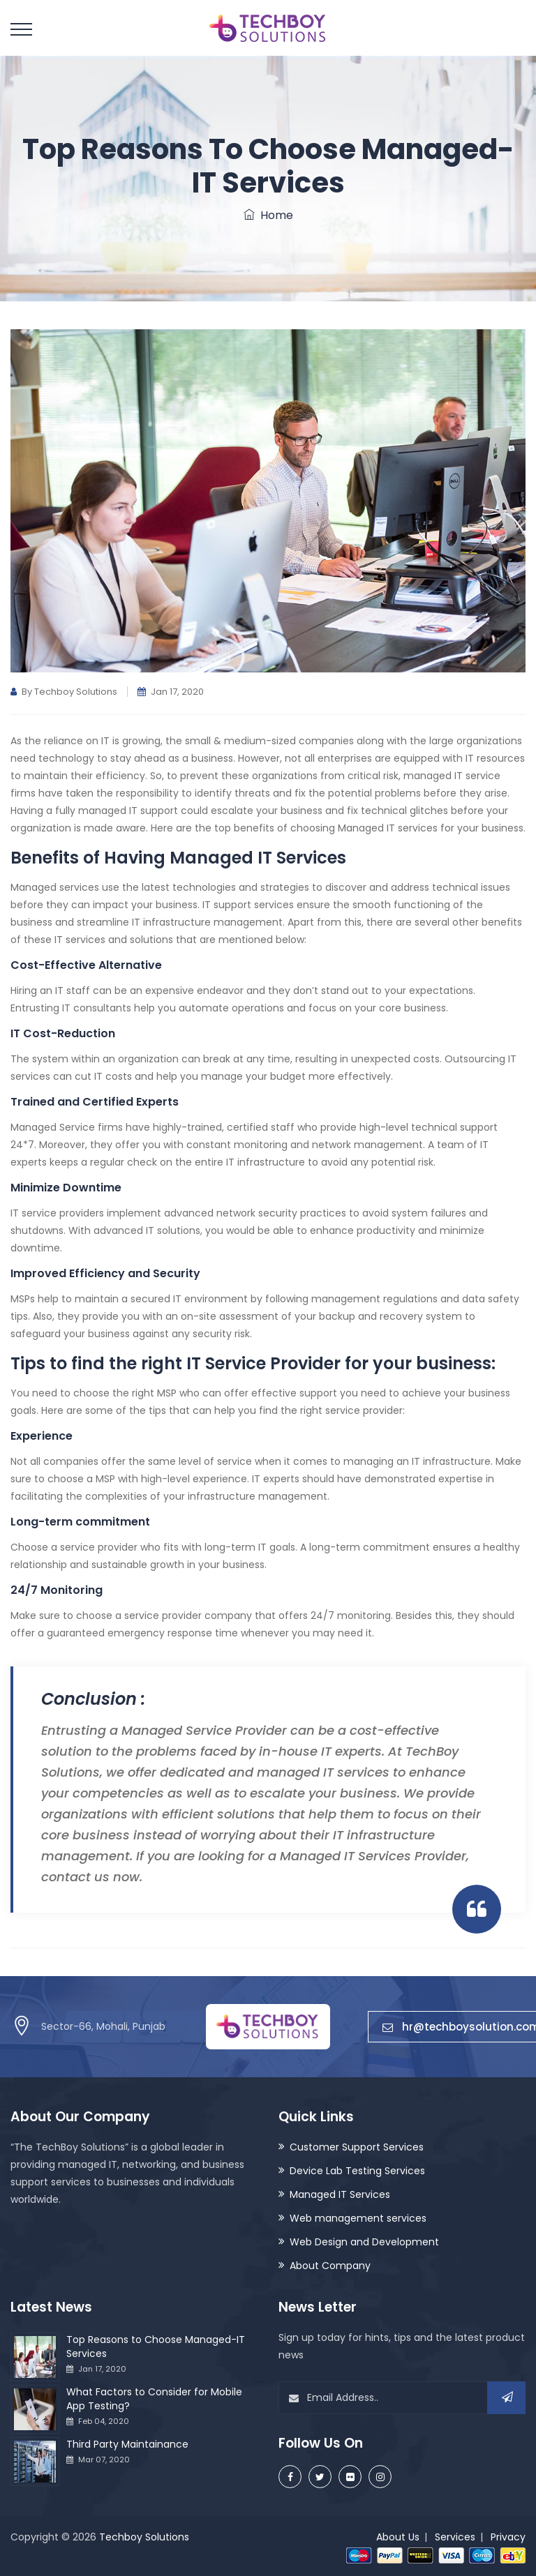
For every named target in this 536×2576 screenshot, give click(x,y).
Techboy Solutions (144, 2537)
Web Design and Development (364, 2242)
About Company (330, 2266)
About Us (397, 2537)
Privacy (508, 2537)
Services (455, 2537)
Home (268, 215)
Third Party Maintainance (127, 2444)
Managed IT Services (340, 2194)
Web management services (358, 2218)
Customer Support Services (357, 2147)
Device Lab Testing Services (357, 2171)
